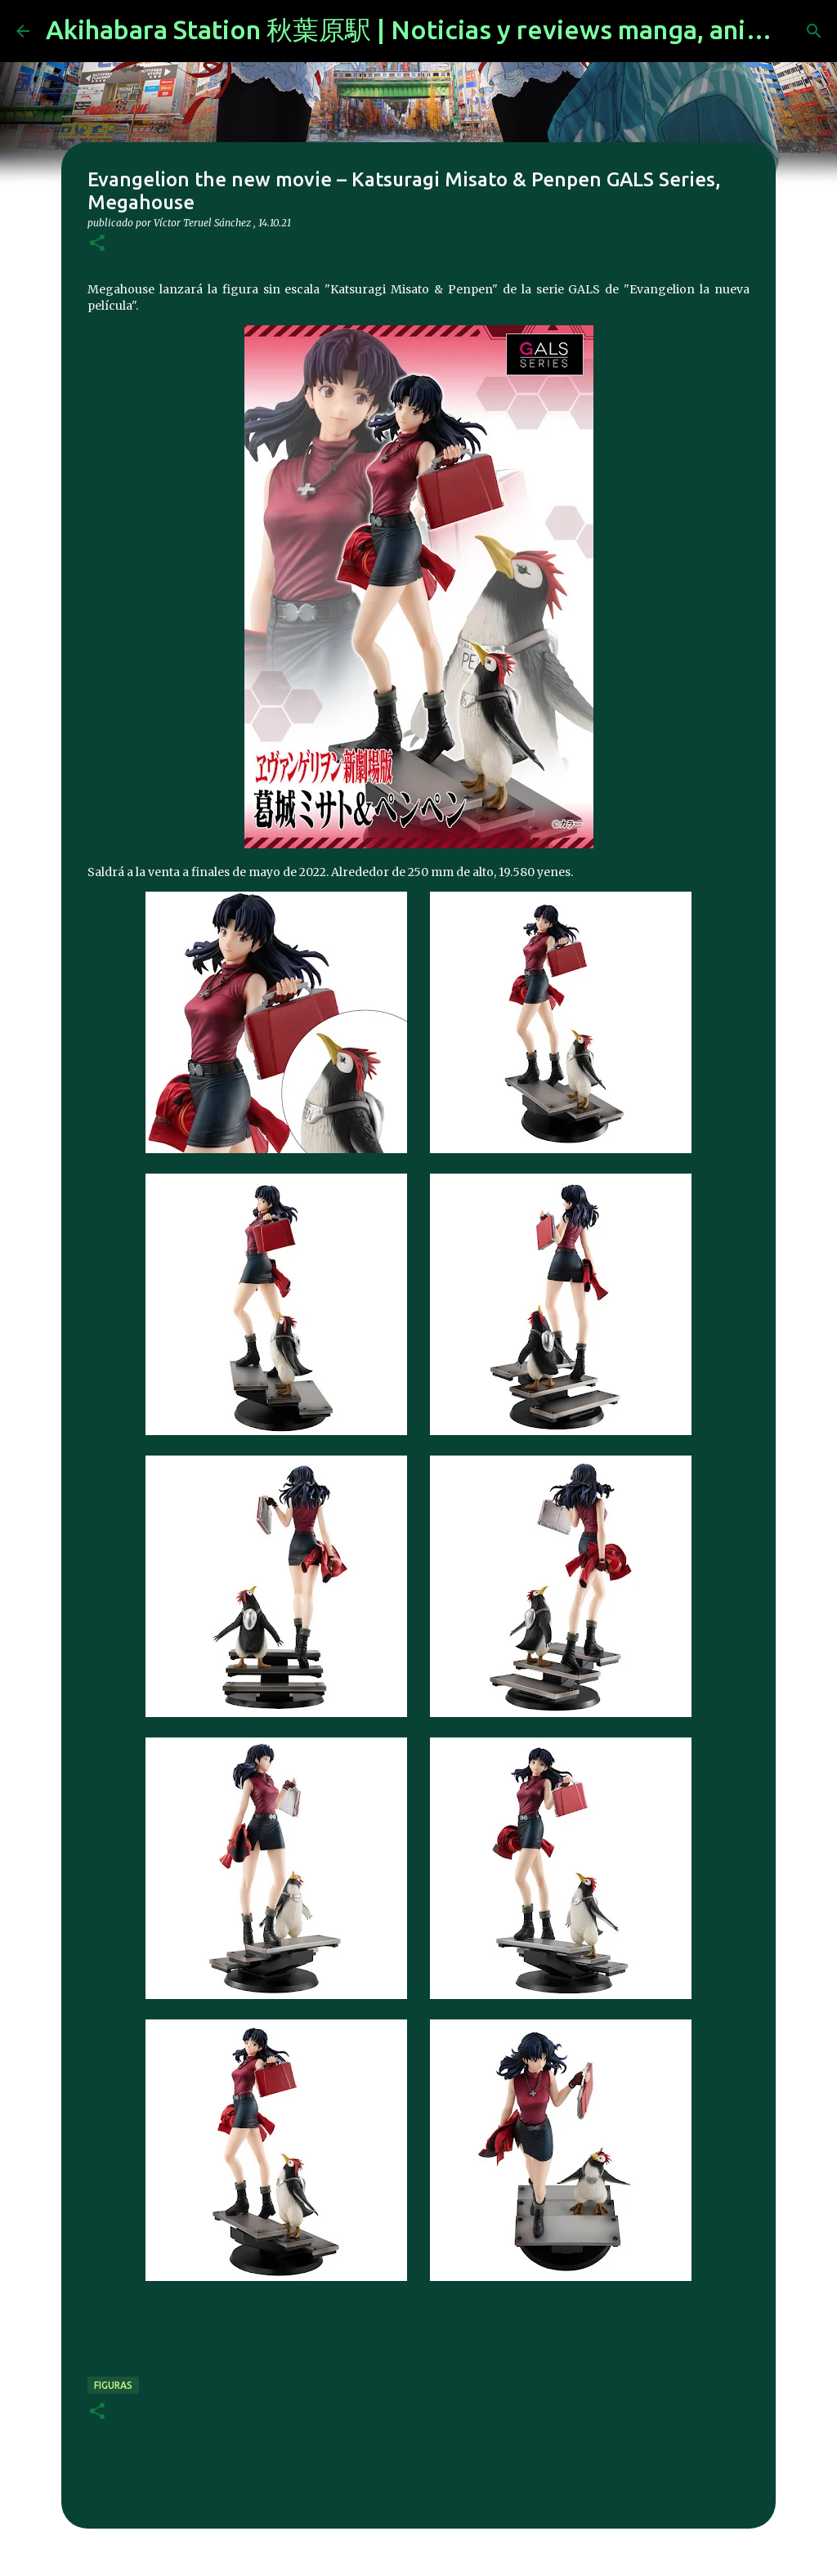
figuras (113, 2385)
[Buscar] (814, 31)
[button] (97, 244)
